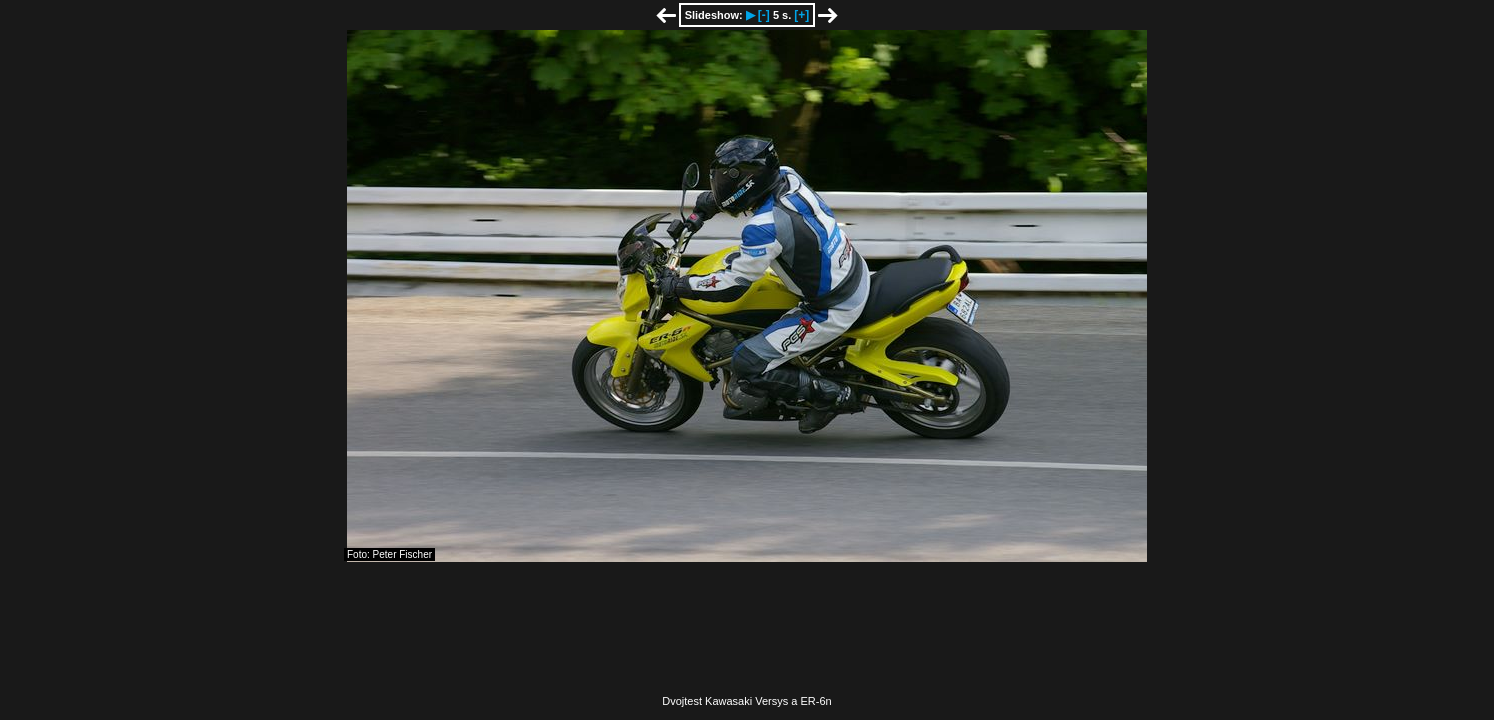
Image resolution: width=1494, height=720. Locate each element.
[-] (764, 15)
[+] (801, 15)
